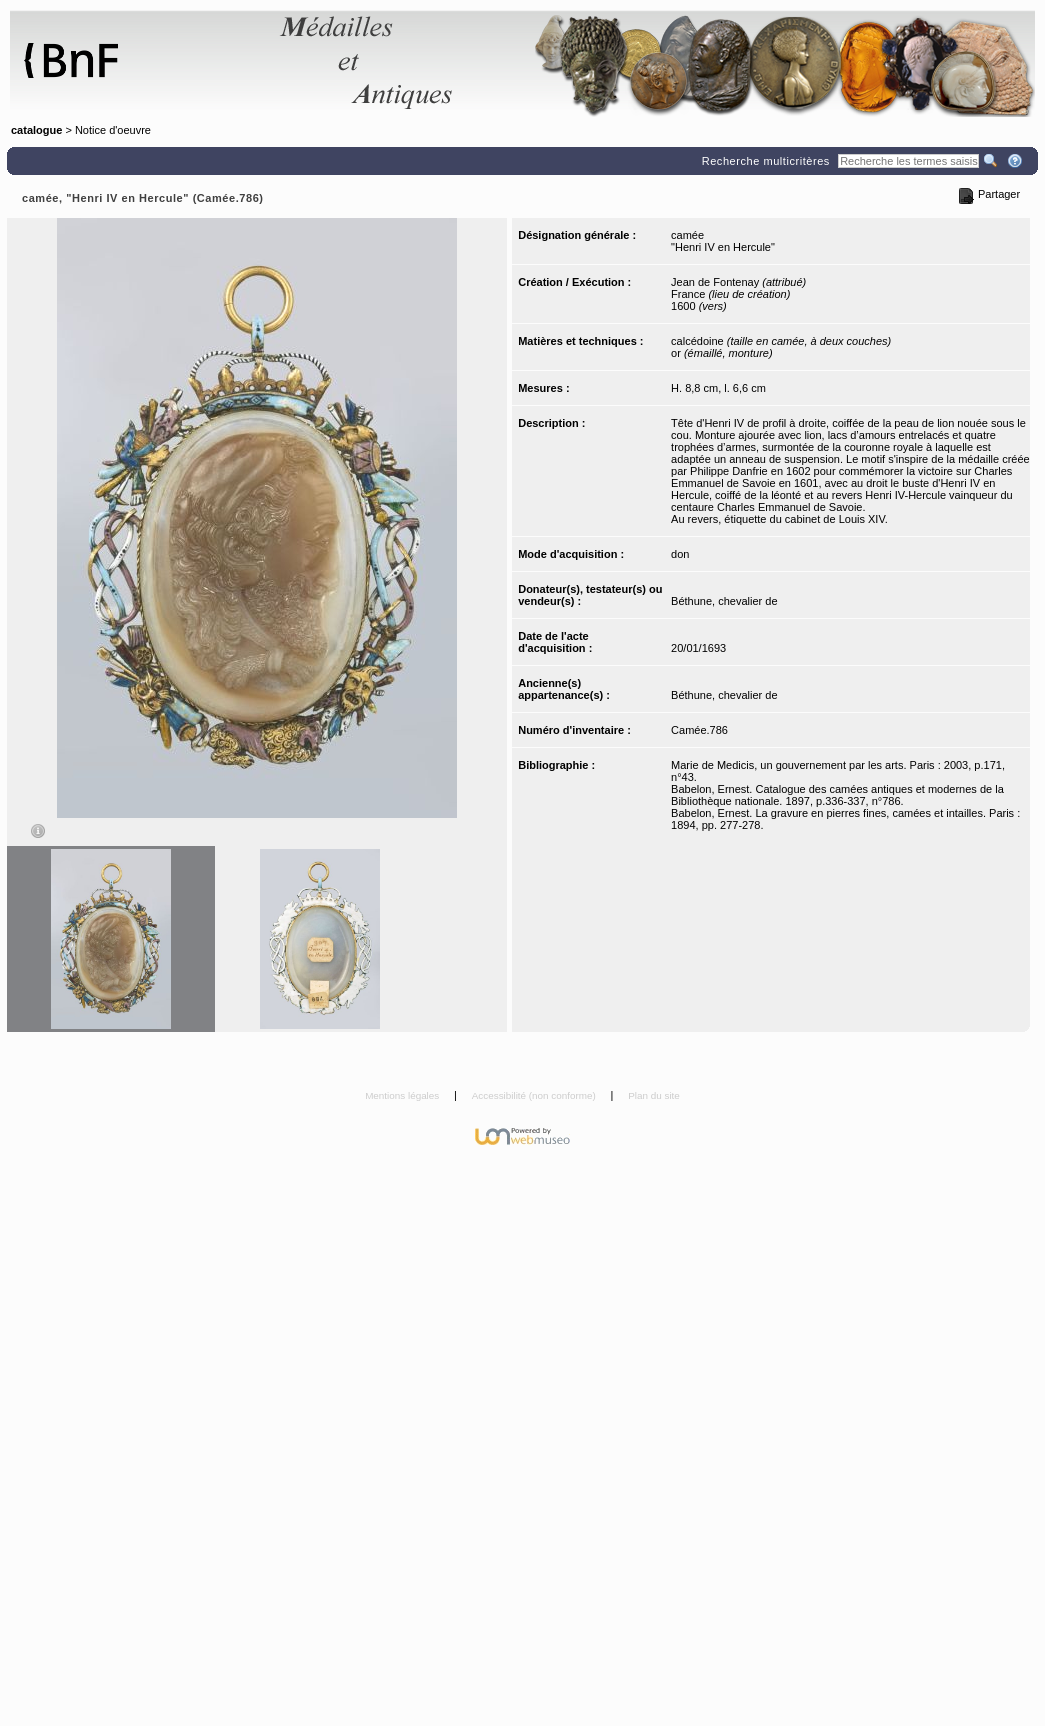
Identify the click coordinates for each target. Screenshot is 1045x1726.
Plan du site (654, 1095)
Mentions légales (403, 1095)
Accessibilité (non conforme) (535, 1095)
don (680, 554)
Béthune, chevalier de (724, 601)
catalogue (36, 130)
